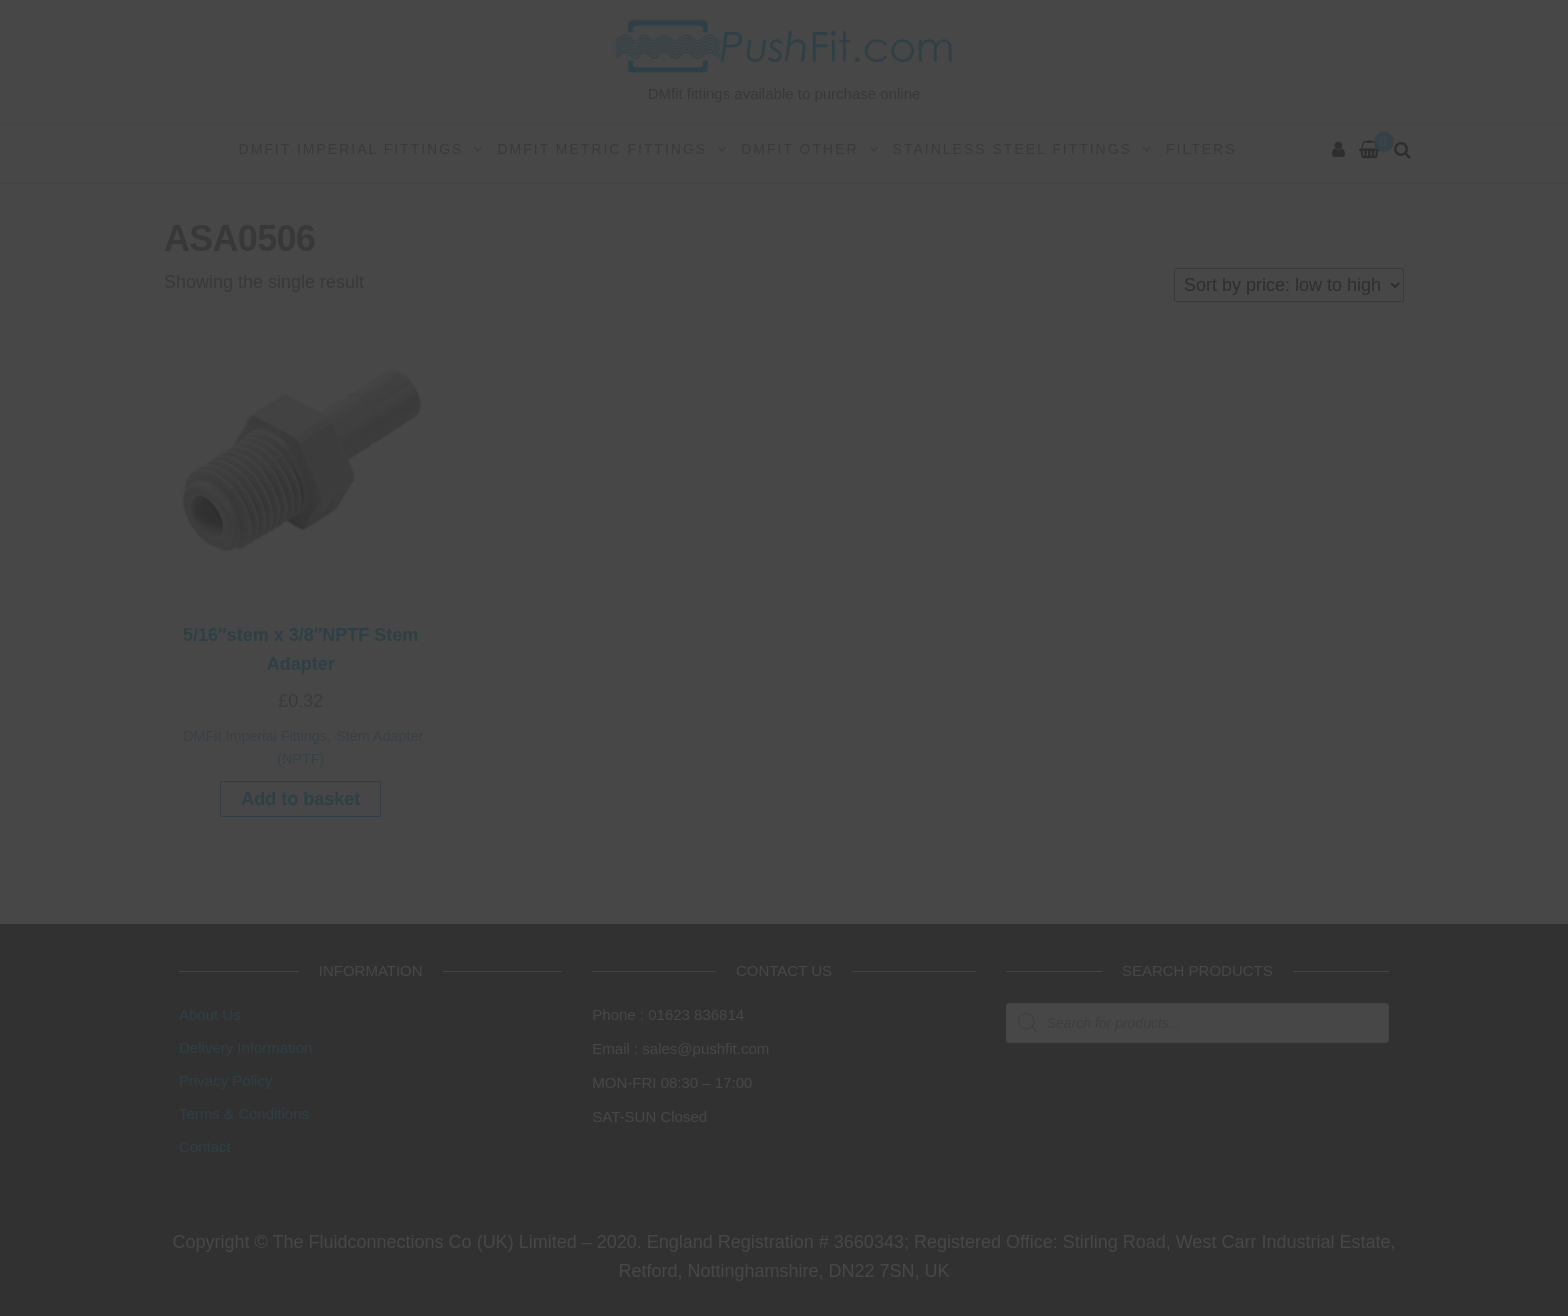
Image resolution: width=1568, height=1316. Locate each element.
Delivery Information (245, 1047)
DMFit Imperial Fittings (351, 149)
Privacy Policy (225, 1080)
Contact (205, 1146)
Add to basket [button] (300, 799)
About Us (210, 1014)
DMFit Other (799, 149)
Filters (1201, 149)
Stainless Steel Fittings (1012, 149)
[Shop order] (1289, 285)
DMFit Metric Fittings (602, 149)
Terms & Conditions (244, 1113)
